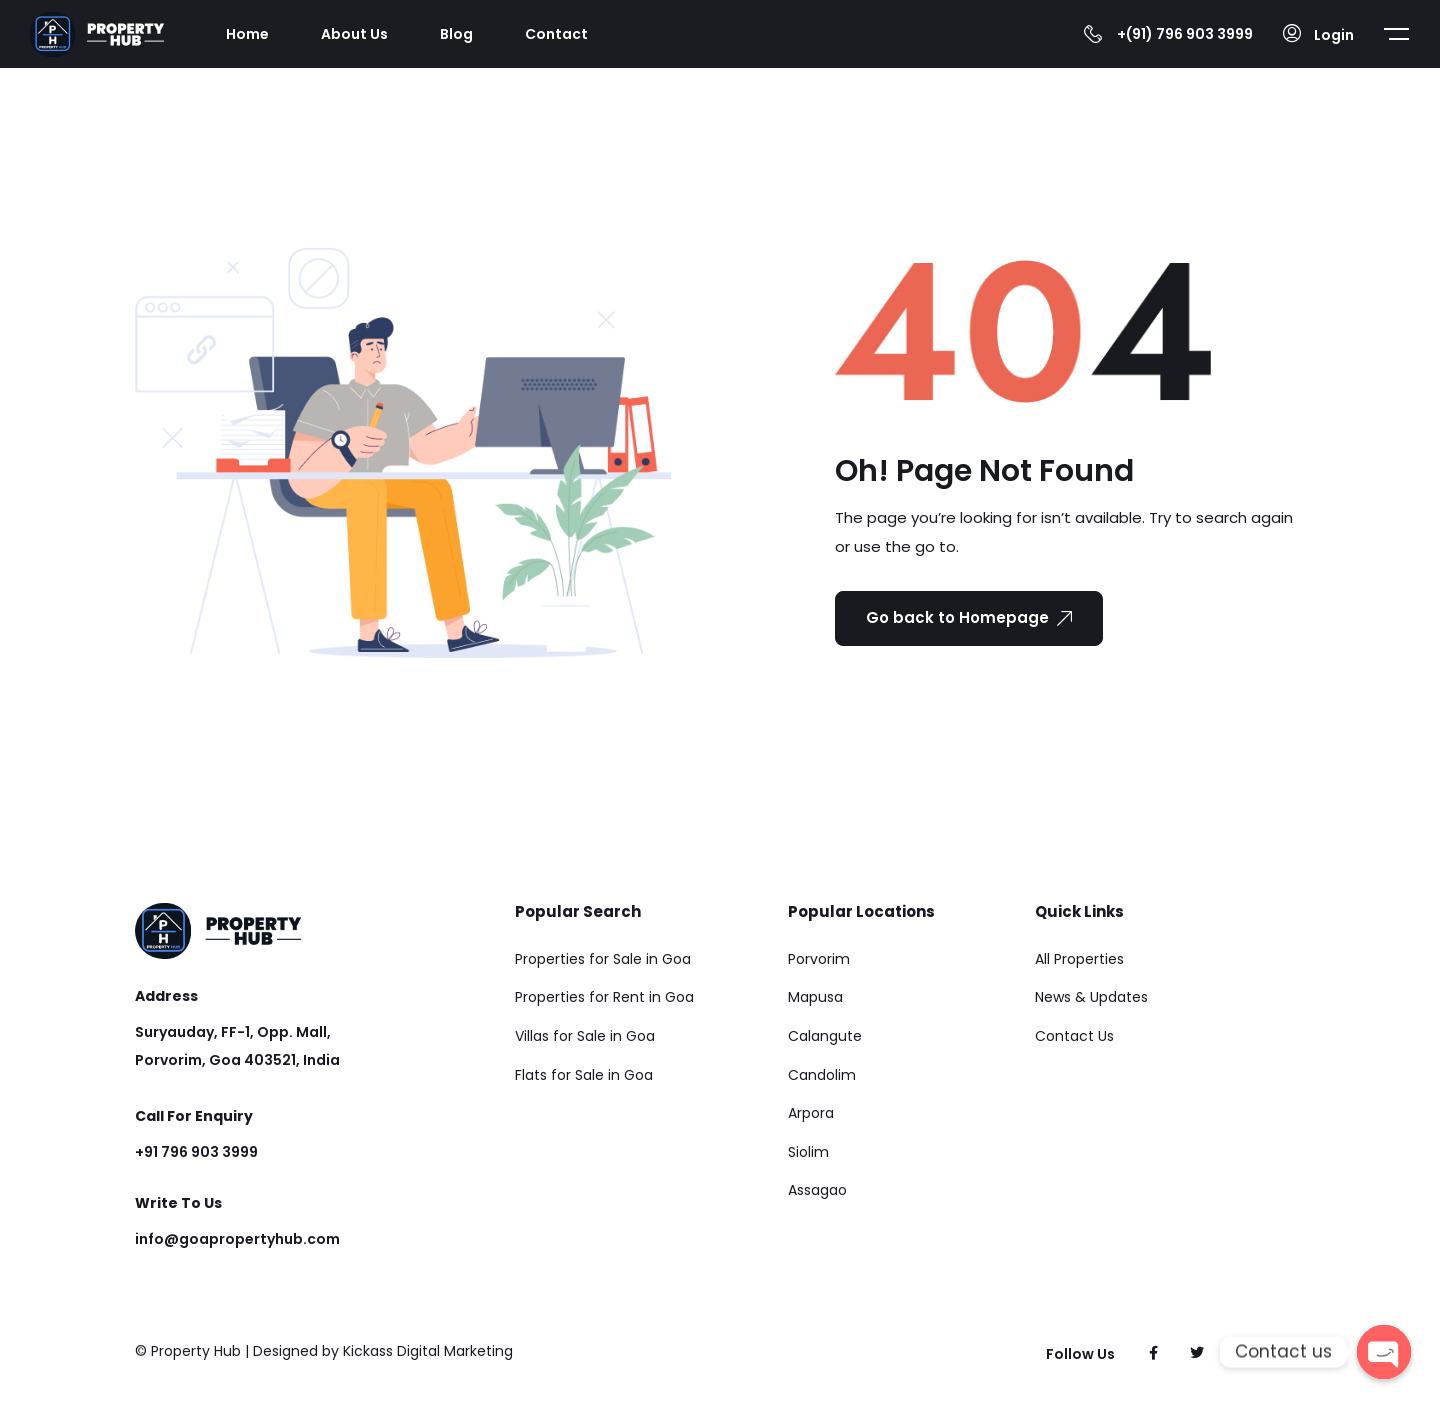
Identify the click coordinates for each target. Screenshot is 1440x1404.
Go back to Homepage (969, 617)
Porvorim (819, 959)
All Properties (1079, 959)
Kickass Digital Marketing (428, 1351)
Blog (456, 34)
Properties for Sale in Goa (603, 959)
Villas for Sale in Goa (585, 1036)
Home (247, 34)
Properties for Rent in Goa (604, 997)
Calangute (825, 1036)
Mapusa (815, 997)
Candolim (822, 1075)
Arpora (811, 1113)
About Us (354, 34)
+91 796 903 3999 (196, 1152)
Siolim (808, 1152)
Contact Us (1074, 1036)
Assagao (817, 1190)
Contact (556, 34)
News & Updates (1091, 997)
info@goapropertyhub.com (237, 1239)
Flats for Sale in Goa (584, 1075)
